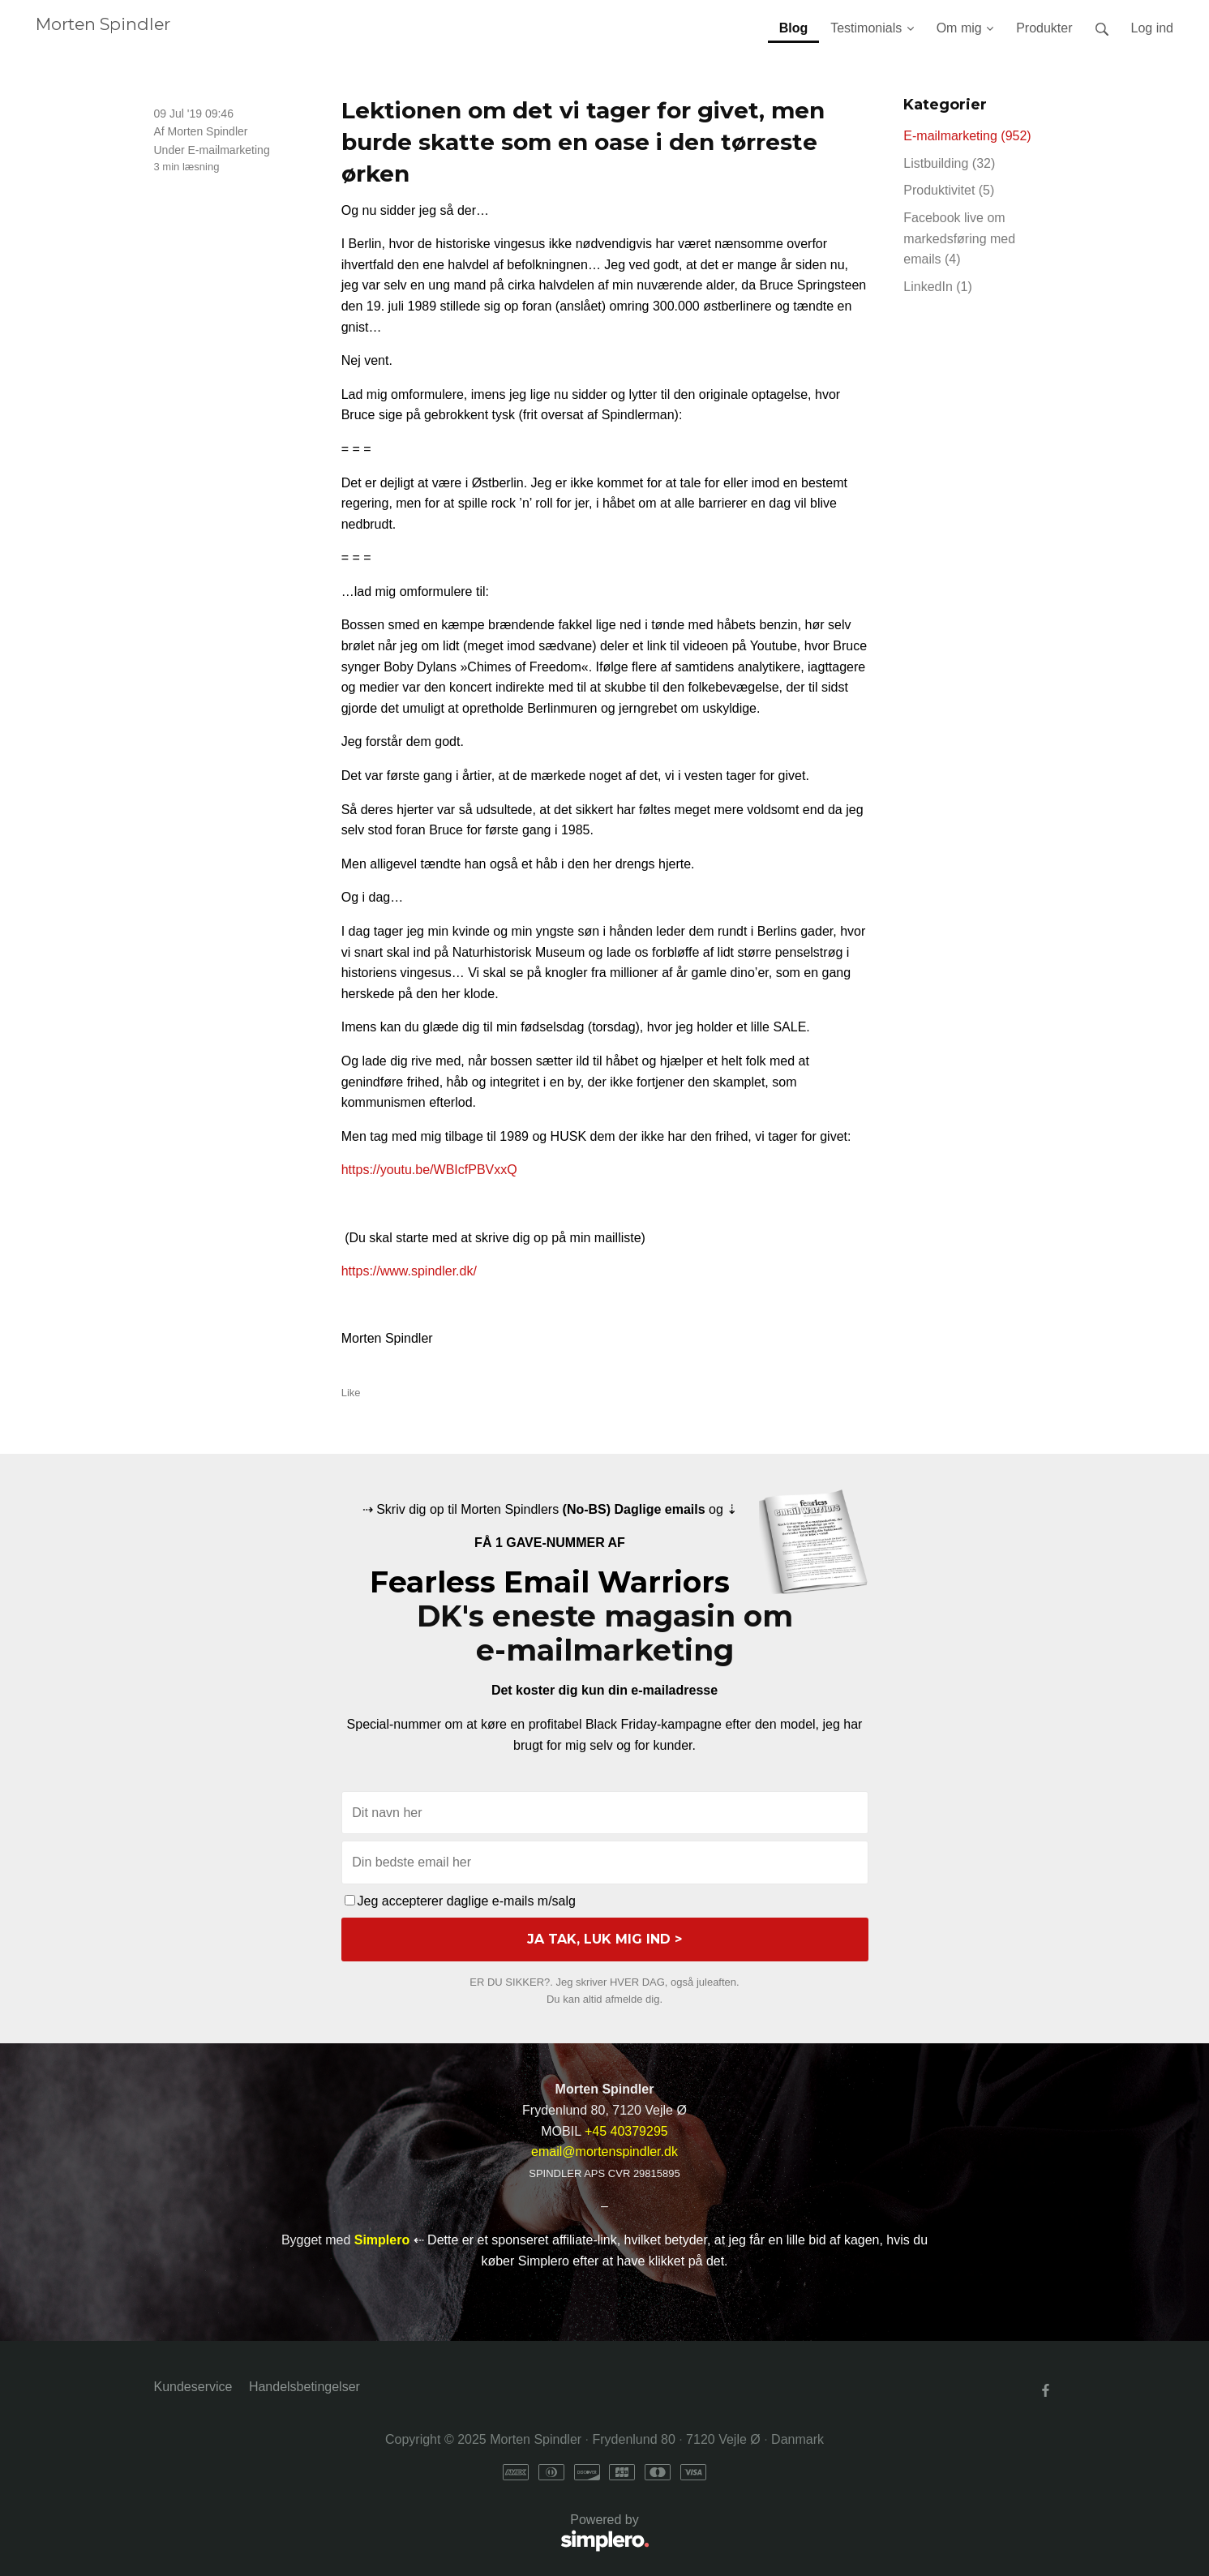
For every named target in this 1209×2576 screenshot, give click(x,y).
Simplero (381, 2240)
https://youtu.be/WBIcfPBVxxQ (429, 1170)
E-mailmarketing (229, 150)
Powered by (402, 2533)
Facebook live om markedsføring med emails (959, 238)
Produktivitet (948, 190)
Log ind (1152, 28)
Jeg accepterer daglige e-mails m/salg (460, 1901)
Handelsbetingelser (304, 2387)
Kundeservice (193, 2387)
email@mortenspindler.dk (604, 2151)
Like (351, 1393)
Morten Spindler (103, 24)
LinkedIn (937, 287)
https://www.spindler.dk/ (409, 1271)
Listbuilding (949, 163)
